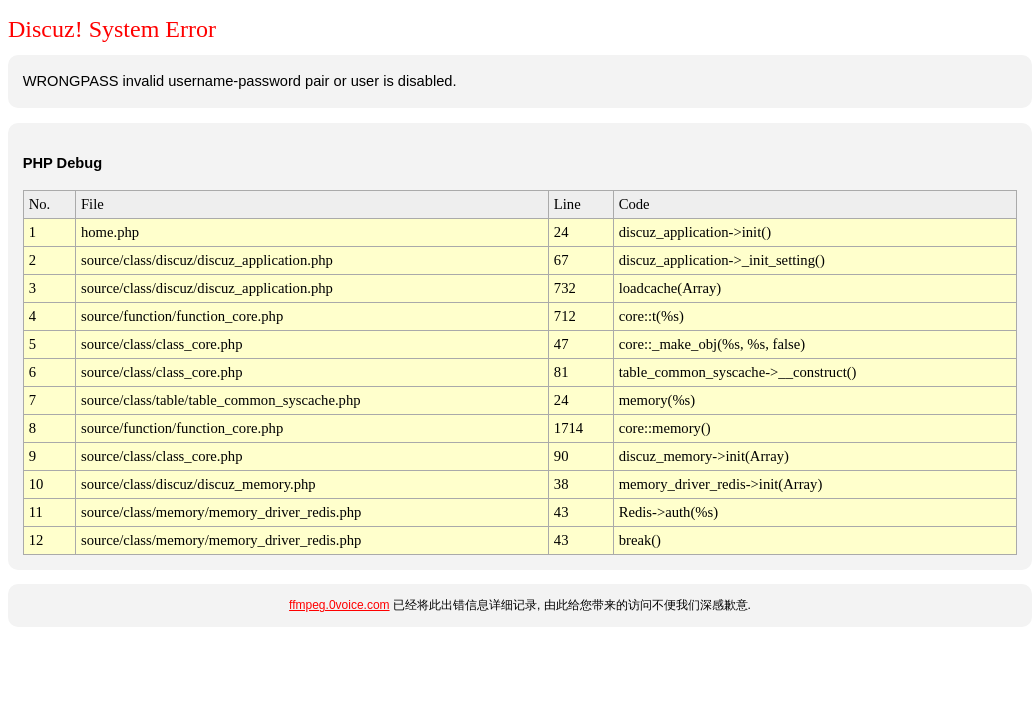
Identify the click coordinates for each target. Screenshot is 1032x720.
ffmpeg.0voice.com (339, 605)
